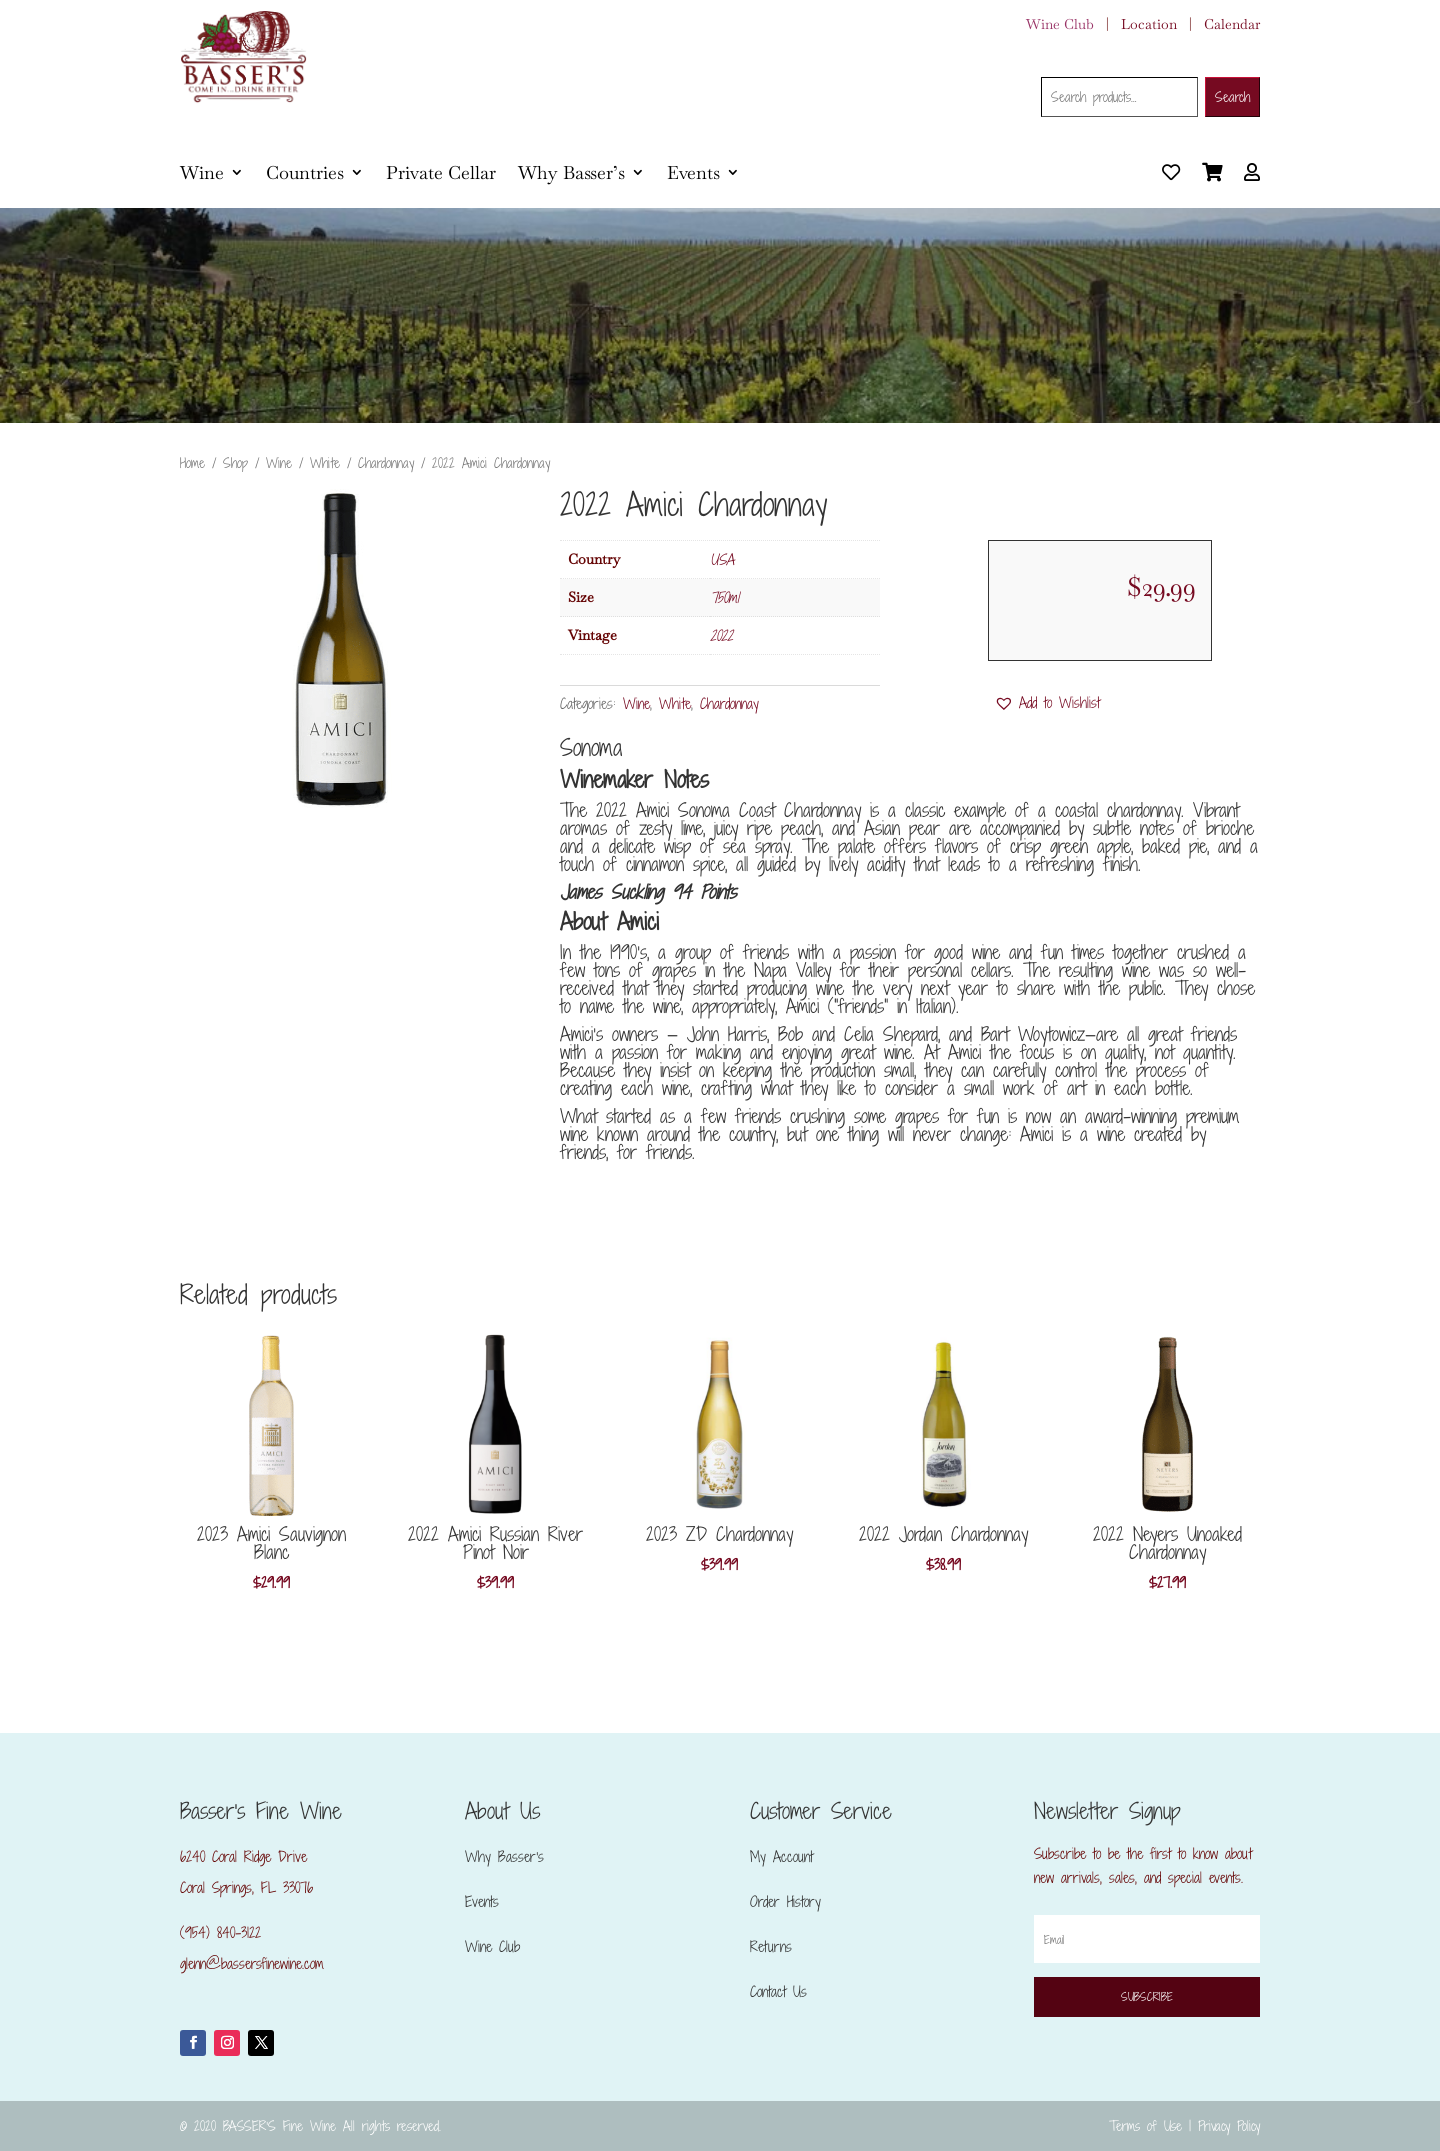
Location (1149, 24)
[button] (1047, 703)
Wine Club (1060, 24)
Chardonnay (386, 463)
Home (192, 463)
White (325, 463)
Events (693, 172)
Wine (202, 172)
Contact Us (778, 1991)
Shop (235, 463)
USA (722, 559)
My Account (781, 1856)
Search (1232, 97)
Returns (771, 1946)
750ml (724, 597)
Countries (305, 172)
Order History (785, 1901)
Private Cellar (441, 172)
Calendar (1232, 24)
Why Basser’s (571, 172)
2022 (721, 635)
